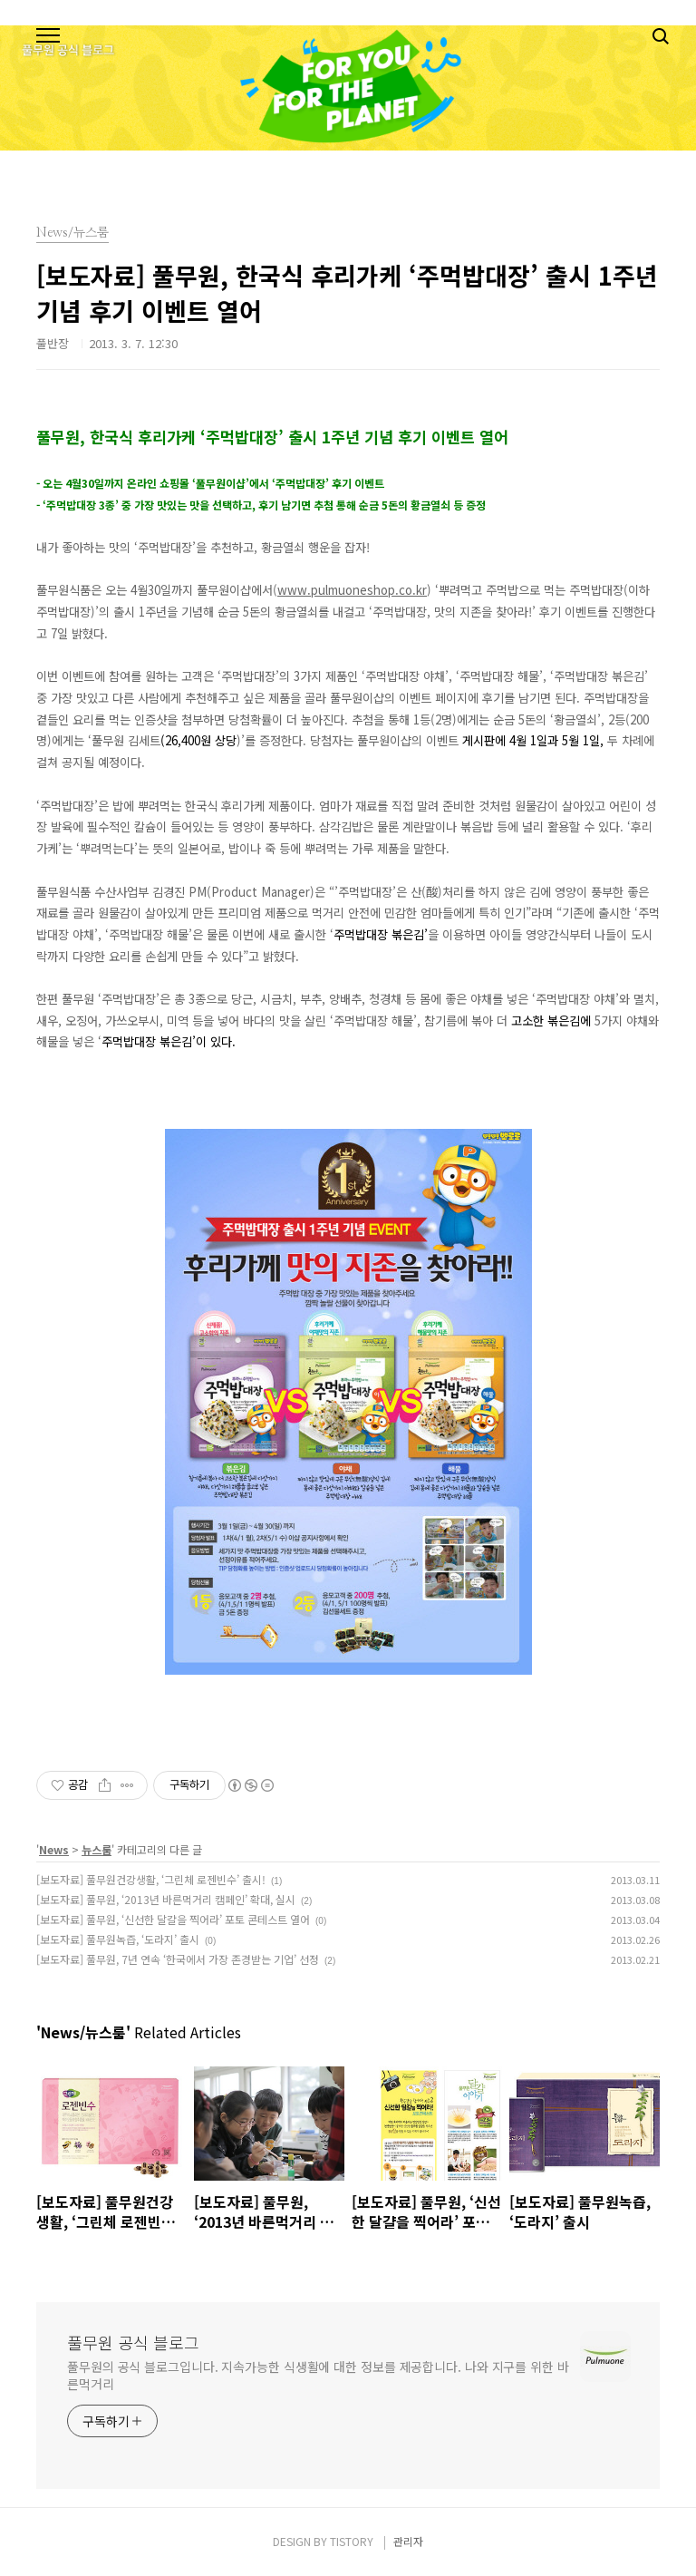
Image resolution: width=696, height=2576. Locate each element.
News (54, 1849)
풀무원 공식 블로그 (133, 2342)
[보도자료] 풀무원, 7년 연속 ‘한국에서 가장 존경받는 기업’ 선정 (177, 1959)
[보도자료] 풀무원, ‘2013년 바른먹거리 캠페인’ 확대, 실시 (165, 1899)
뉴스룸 (96, 1849)
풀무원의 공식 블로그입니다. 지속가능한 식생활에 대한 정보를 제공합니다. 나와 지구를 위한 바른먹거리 (318, 2375)
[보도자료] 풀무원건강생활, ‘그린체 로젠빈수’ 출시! (151, 1879)
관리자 (408, 2541)
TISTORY (351, 2541)
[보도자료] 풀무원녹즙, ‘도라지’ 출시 (117, 1939)
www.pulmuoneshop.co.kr (352, 589)
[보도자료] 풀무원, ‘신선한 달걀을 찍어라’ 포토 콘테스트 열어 (173, 1919)
